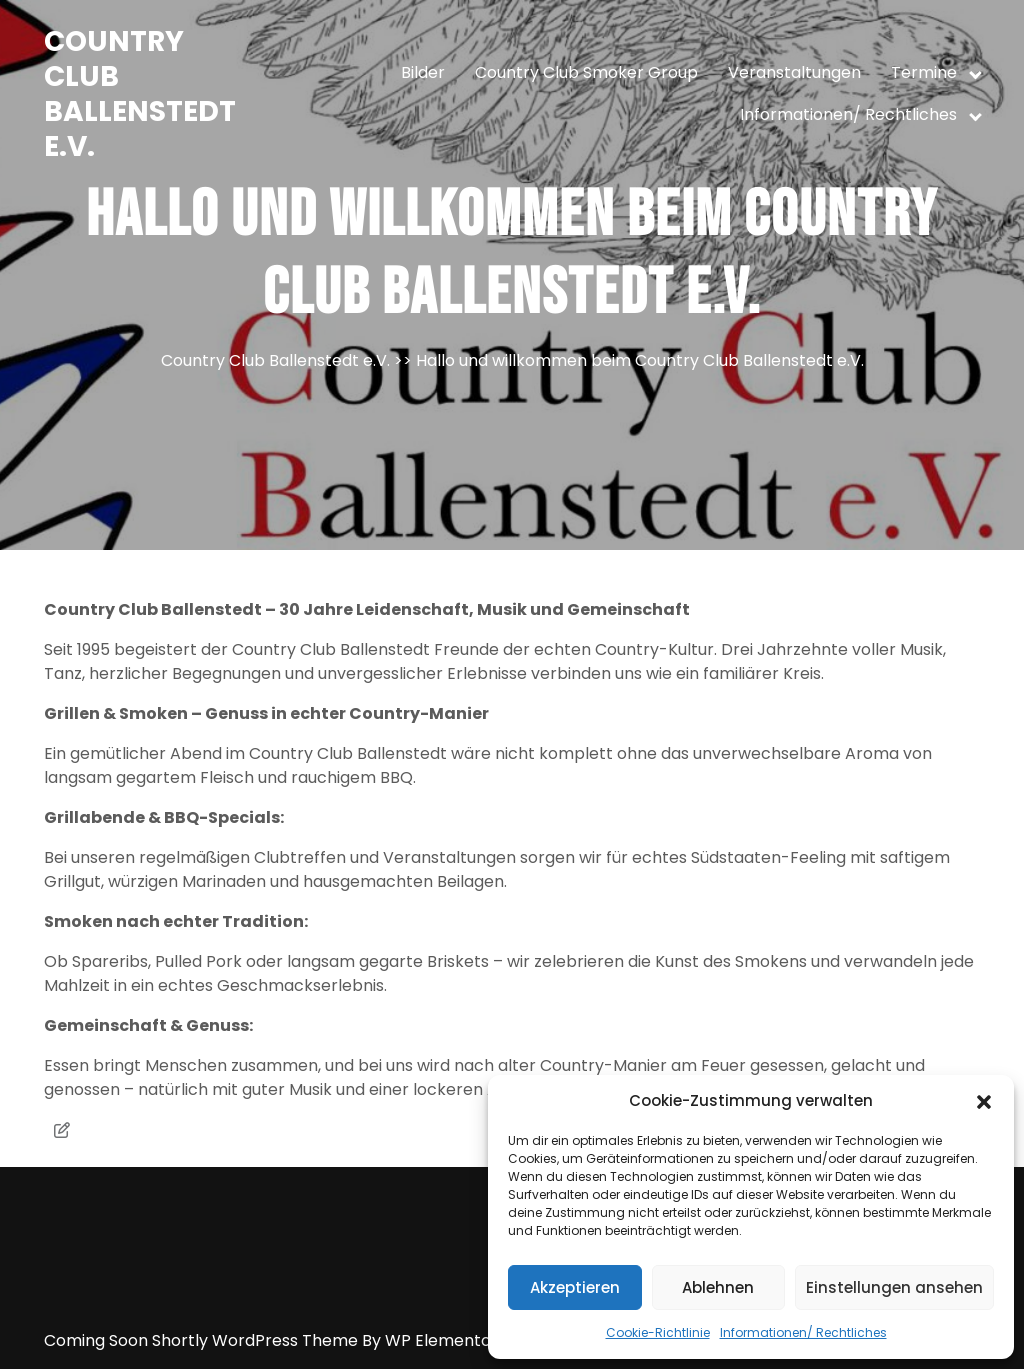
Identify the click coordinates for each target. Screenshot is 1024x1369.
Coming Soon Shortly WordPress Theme (203, 1340)
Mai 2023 (485, 1365)
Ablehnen (718, 1287)
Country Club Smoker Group (586, 72)
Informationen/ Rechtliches (803, 1332)
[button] (984, 1101)
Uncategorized (556, 1365)
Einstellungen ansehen (894, 1287)
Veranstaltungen (794, 72)
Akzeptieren (575, 1287)
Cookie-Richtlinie (658, 1332)
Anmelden (519, 1365)
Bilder (423, 72)
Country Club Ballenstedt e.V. (140, 94)
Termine (924, 72)
